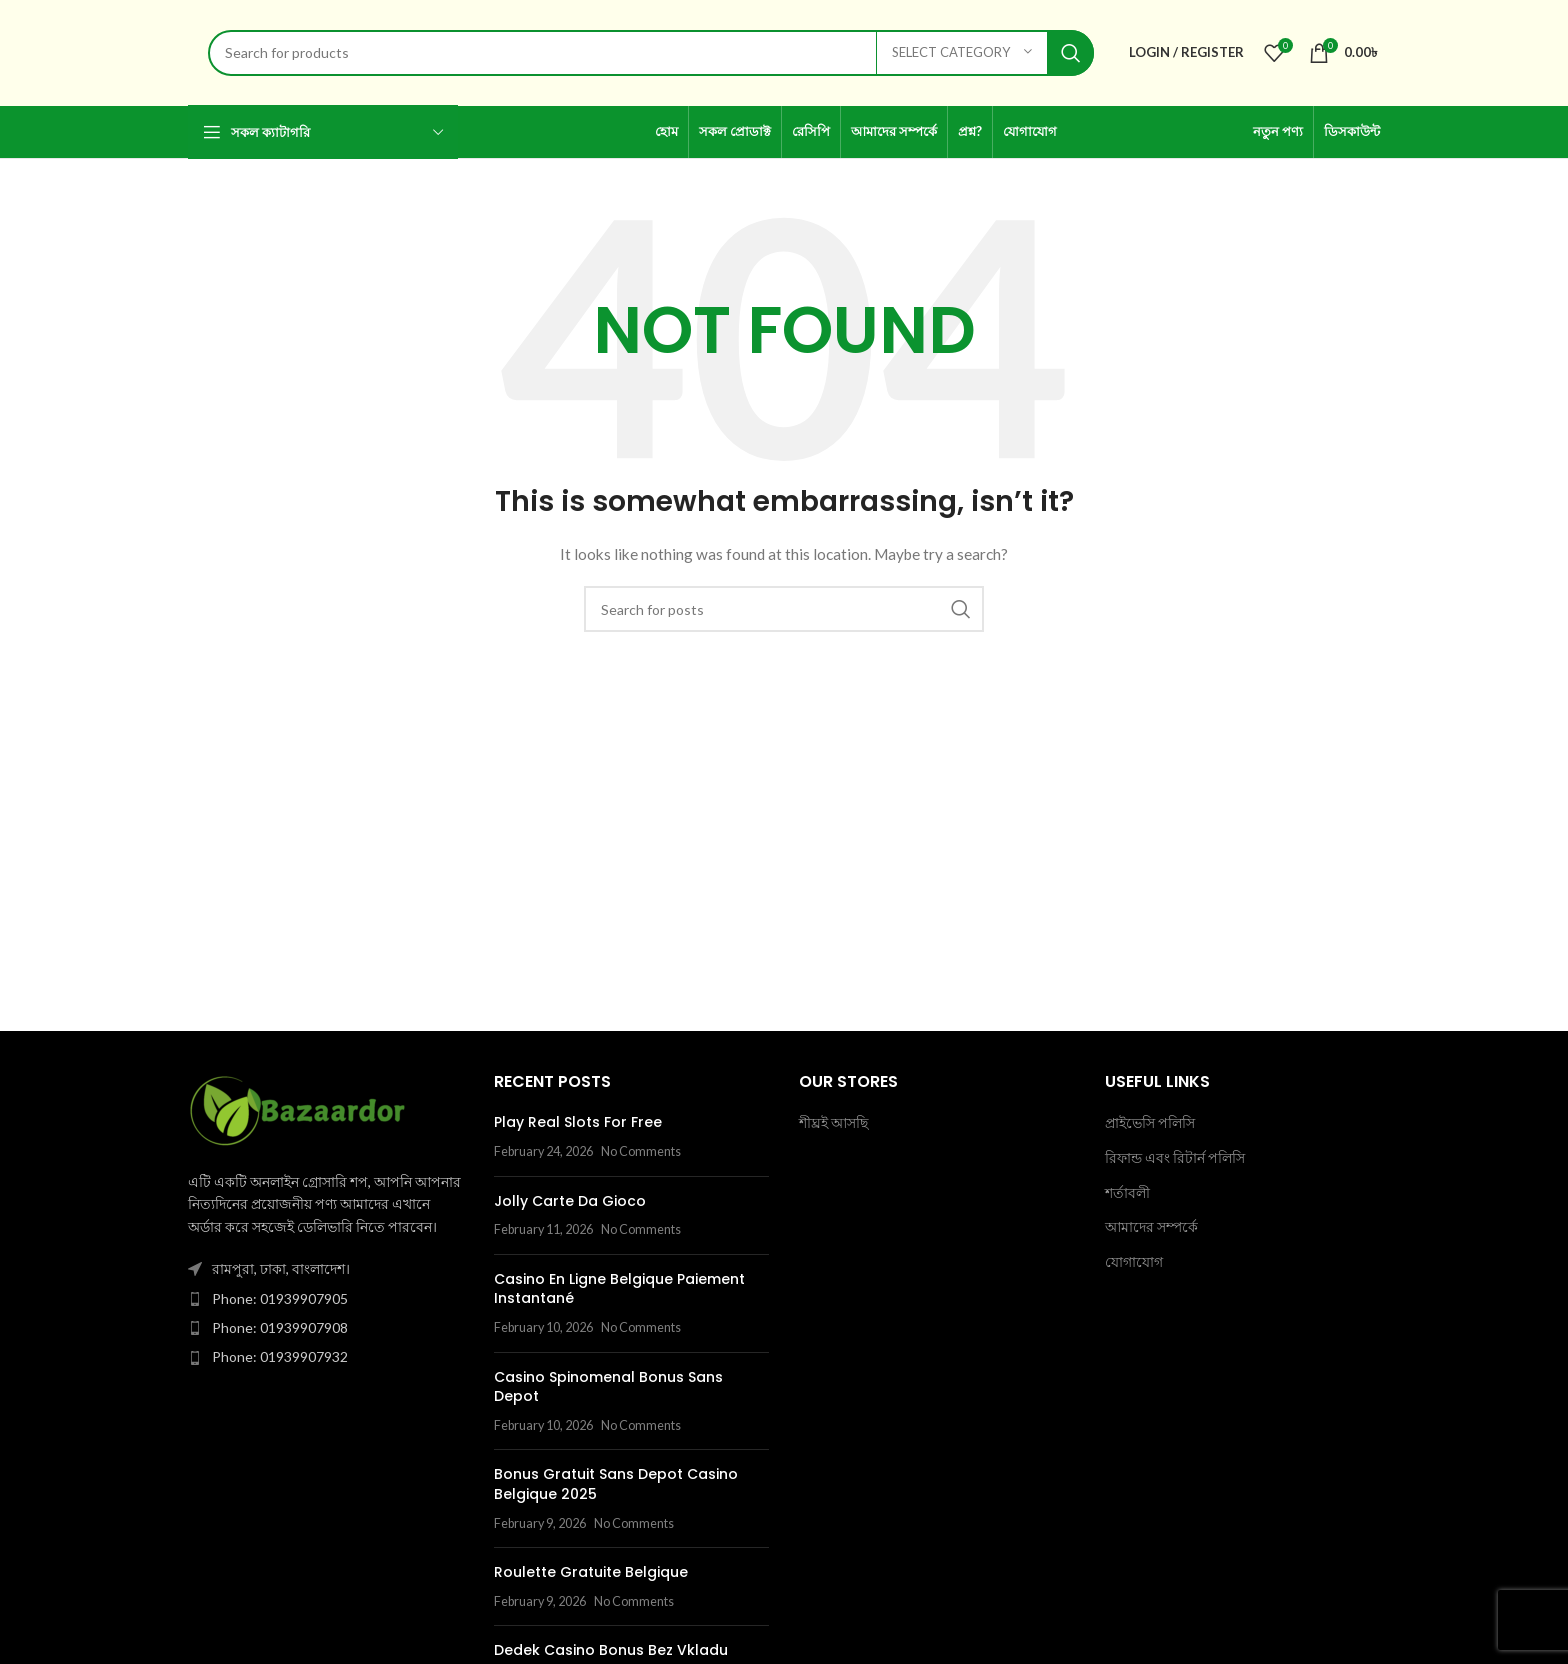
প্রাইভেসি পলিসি (1150, 1122)
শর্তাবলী (1127, 1192)
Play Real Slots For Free (578, 1122)
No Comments (641, 1151)
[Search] (651, 53)
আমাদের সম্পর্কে (1151, 1226)
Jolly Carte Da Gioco (570, 1201)
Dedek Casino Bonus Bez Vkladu (611, 1650)
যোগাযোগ (1134, 1261)
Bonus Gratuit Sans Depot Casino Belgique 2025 (616, 1484)
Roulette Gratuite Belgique (591, 1572)
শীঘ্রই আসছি (833, 1122)
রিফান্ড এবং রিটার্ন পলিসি (1175, 1157)
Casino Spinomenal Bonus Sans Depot (608, 1387)
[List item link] (326, 1299)
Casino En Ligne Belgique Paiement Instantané (619, 1289)
